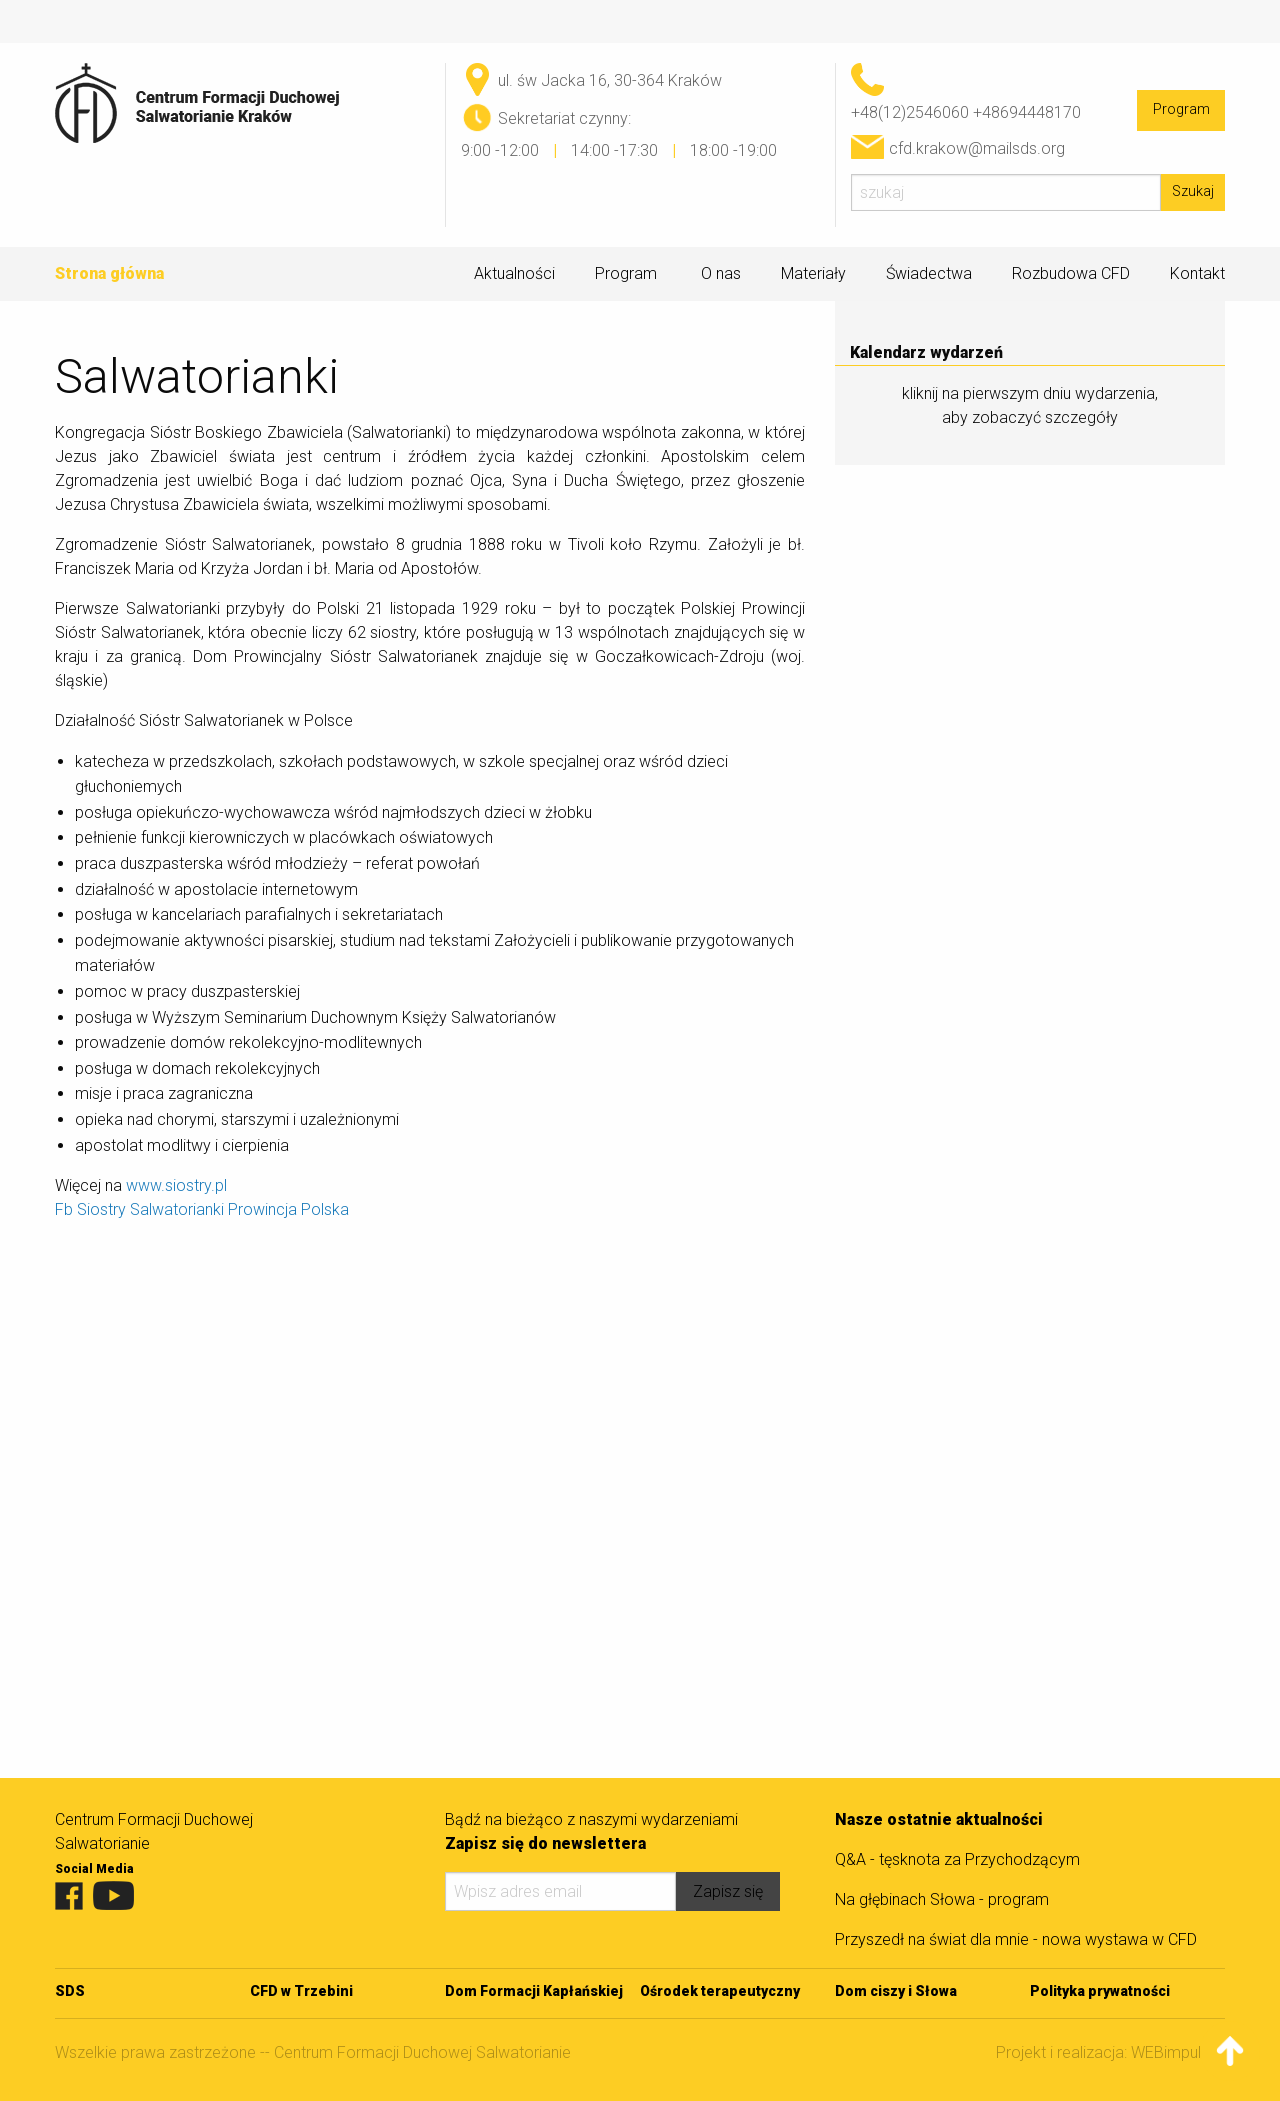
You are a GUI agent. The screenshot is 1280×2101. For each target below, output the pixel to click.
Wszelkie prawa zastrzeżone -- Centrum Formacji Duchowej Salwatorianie (313, 2052)
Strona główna (109, 273)
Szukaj (1193, 191)
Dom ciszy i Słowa (896, 1991)
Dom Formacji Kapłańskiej (534, 1991)
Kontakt (1197, 273)
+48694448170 (1027, 112)
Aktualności (514, 273)
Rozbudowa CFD (1071, 273)
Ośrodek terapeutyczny (720, 1991)
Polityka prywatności (1100, 1991)
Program (1181, 109)
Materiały (813, 274)
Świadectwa (929, 273)
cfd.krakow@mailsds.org (977, 148)
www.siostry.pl (176, 1185)
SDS (70, 1991)
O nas (721, 274)
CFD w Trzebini (301, 1991)
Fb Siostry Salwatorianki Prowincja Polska (202, 1209)
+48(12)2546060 (910, 112)
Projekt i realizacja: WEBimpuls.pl (1110, 2052)
